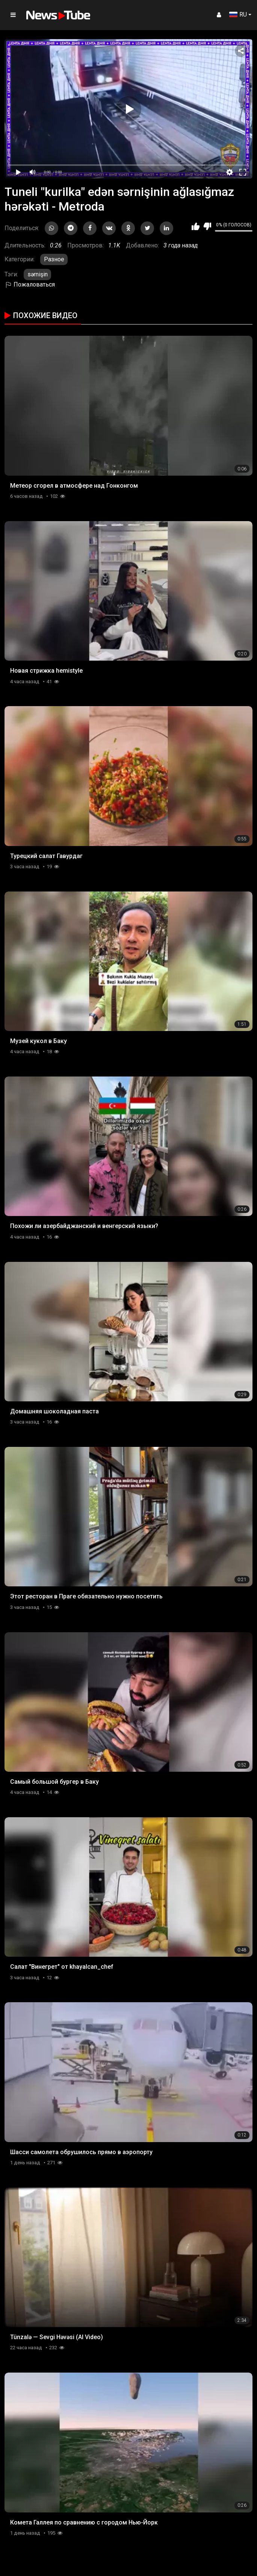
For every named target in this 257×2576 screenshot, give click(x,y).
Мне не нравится (207, 226)
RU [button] (238, 14)
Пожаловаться (30, 284)
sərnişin (37, 274)
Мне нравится (196, 226)
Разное (54, 259)
